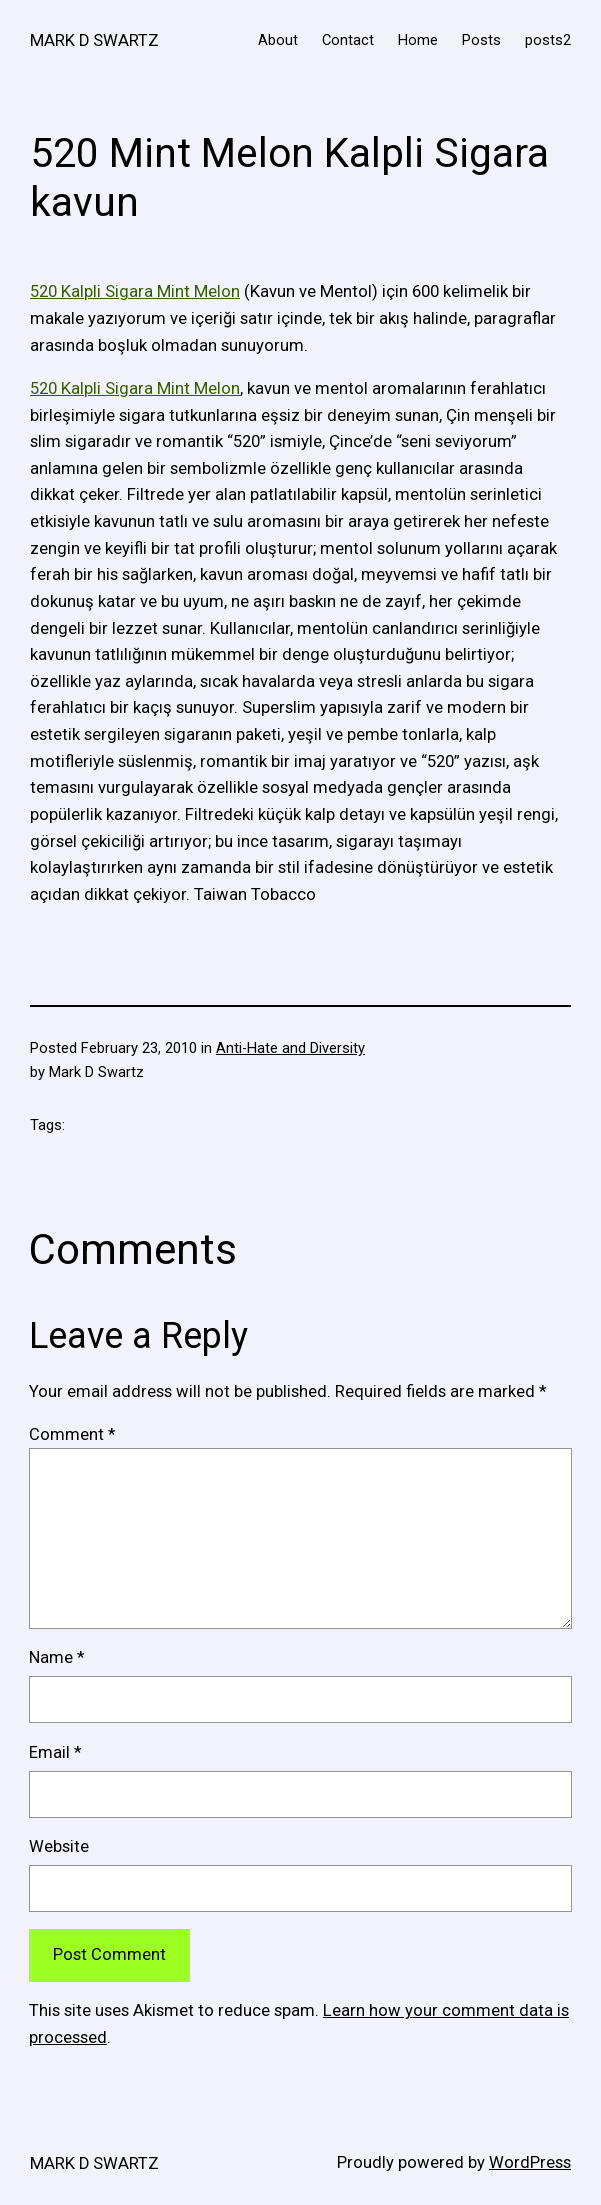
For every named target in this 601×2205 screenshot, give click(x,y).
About (278, 40)
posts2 (548, 40)
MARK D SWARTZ (94, 40)
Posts (481, 40)
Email (55, 1752)
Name (56, 1657)
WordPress (530, 2162)
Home (418, 40)
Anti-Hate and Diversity (290, 1048)
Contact (348, 40)
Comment (72, 1434)
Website (59, 1846)
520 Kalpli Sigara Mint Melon (135, 291)
